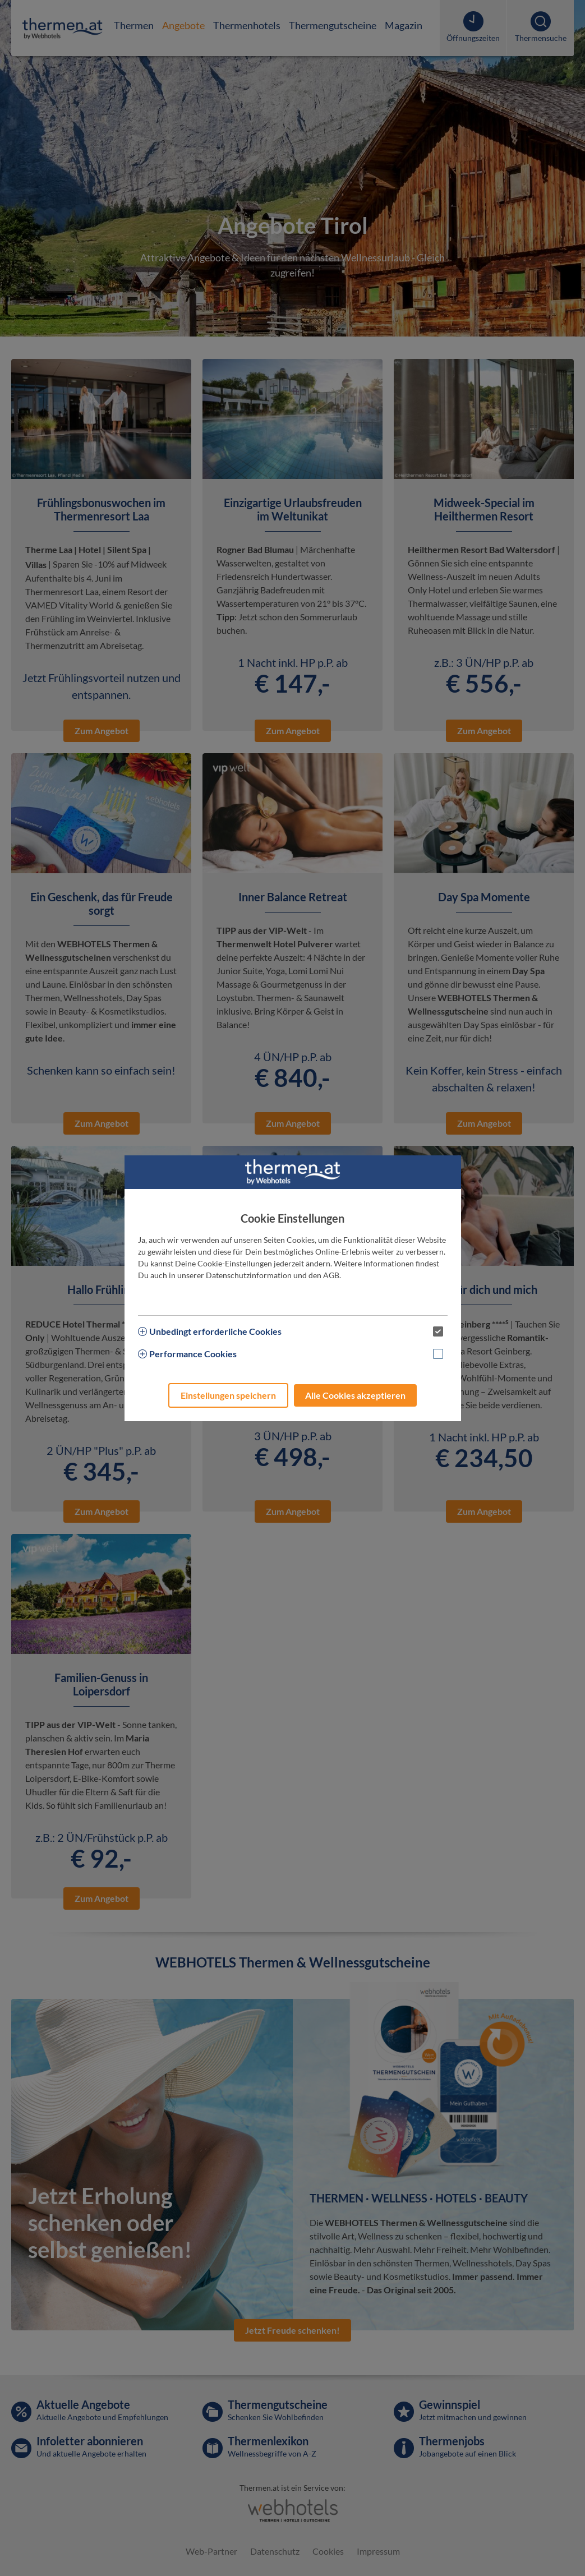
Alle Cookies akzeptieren (355, 1395)
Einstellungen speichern (228, 1395)
